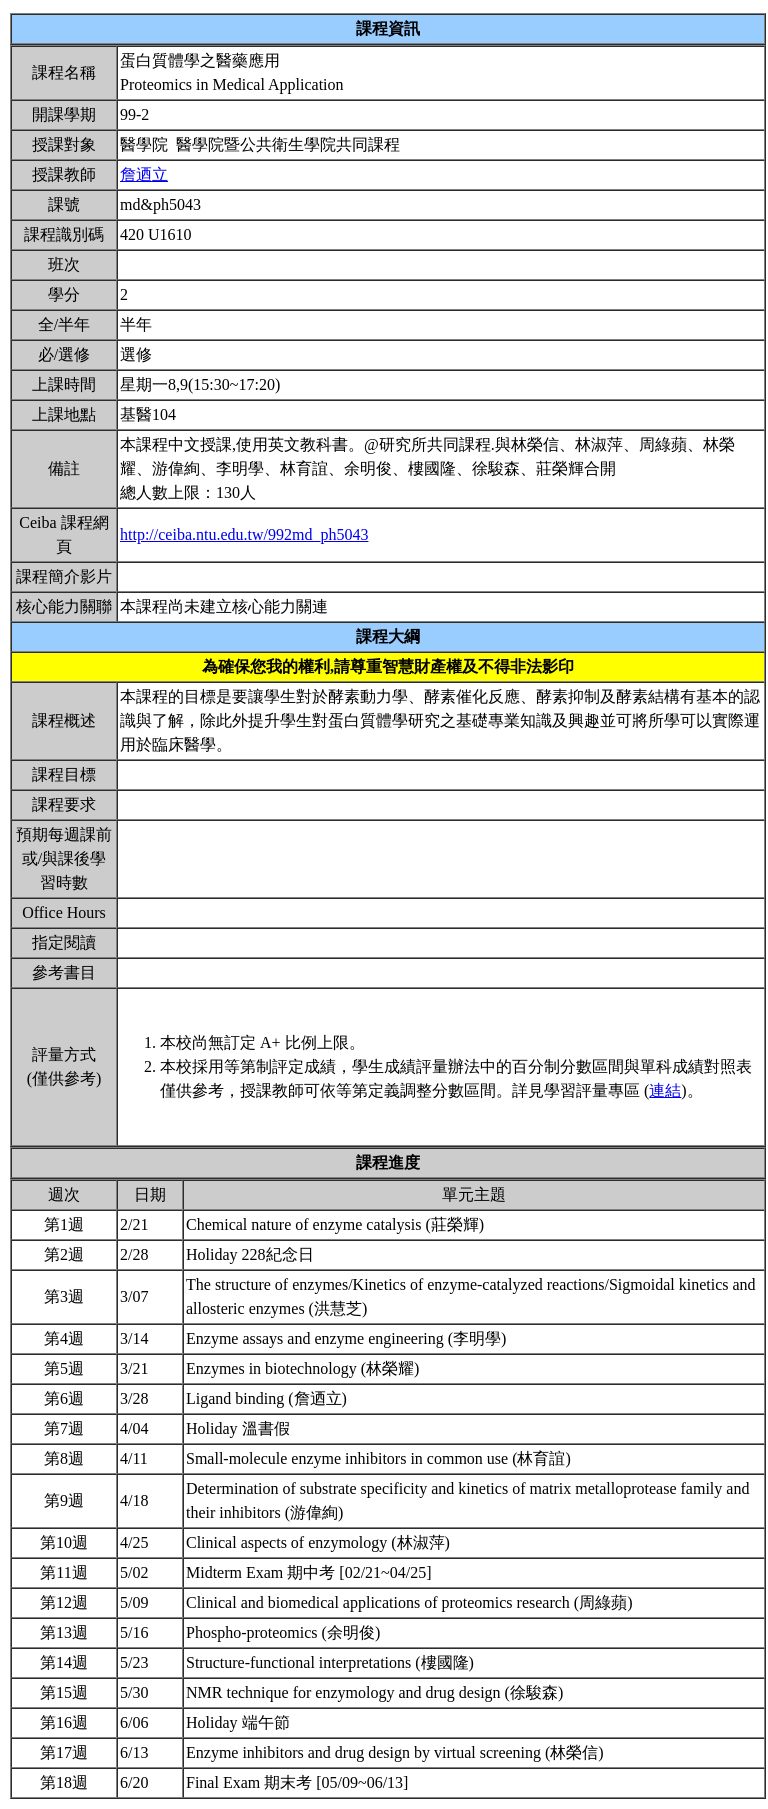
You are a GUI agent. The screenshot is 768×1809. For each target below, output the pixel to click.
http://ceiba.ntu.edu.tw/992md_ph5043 (244, 534)
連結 (665, 1090)
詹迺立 (144, 174)
